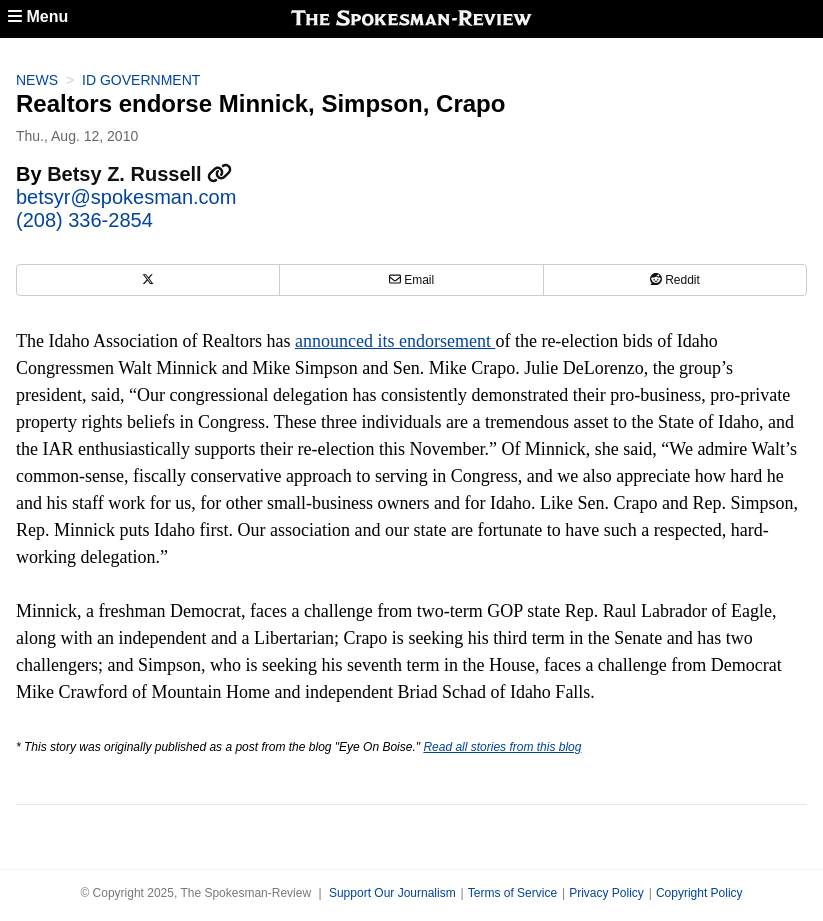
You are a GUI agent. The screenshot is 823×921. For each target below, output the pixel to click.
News (37, 80)
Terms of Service (512, 893)
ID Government (141, 80)
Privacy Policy (606, 893)
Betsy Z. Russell (139, 174)
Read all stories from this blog (502, 747)
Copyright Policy (699, 893)
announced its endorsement (395, 341)
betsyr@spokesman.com (126, 197)
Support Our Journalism (392, 893)
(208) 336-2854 (84, 220)
